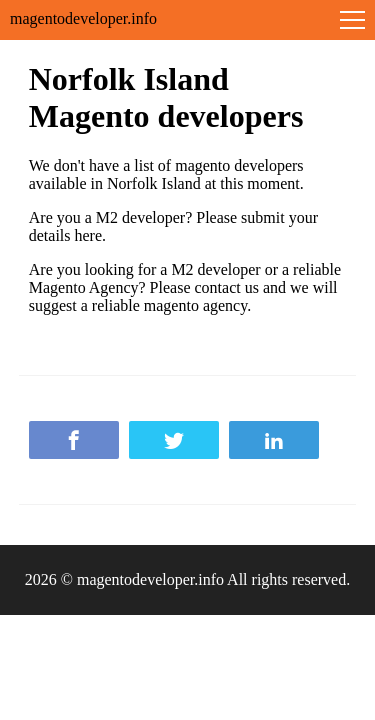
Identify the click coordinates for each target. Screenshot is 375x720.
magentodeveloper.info (83, 18)
